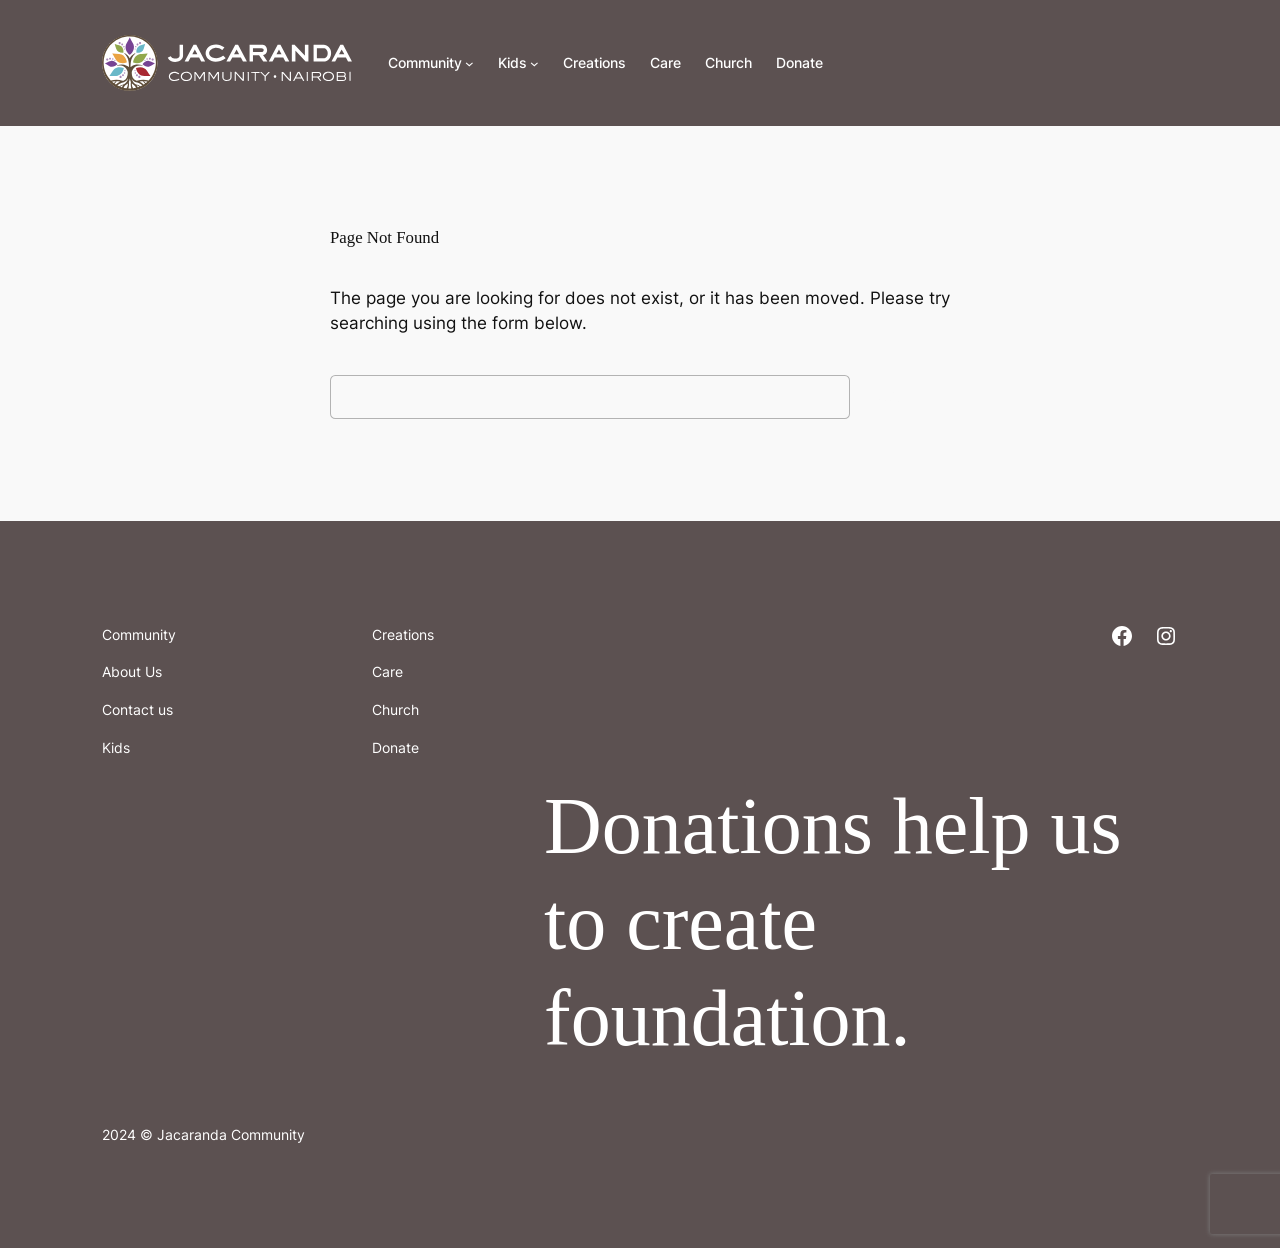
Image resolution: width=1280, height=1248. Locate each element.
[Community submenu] (469, 63)
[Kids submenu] (534, 63)
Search (905, 396)
